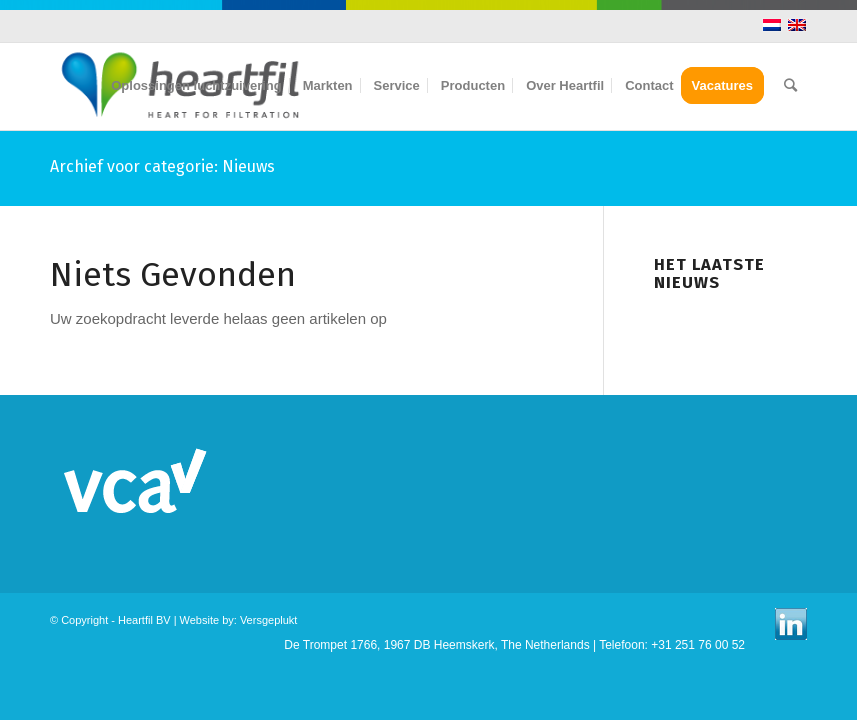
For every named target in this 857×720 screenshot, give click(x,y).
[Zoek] (790, 86)
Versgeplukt (268, 620)
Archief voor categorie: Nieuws (162, 166)
